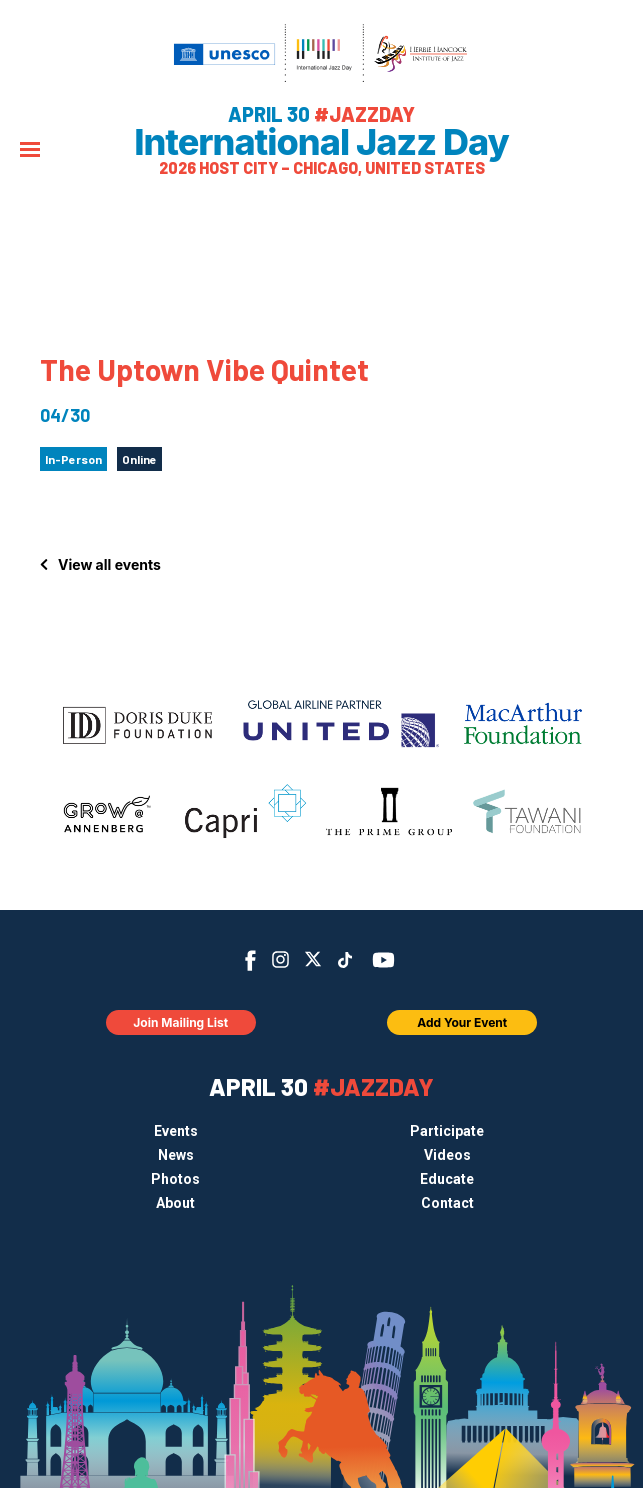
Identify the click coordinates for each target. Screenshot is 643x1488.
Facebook (250, 960)
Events (176, 1131)
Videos (447, 1155)
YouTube (382, 960)
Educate (447, 1179)
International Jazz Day (321, 142)
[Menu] (30, 151)
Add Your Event (462, 1022)
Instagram (280, 959)
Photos (175, 1179)
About (175, 1203)
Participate (447, 1131)
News (176, 1155)
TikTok (344, 960)
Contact (447, 1203)
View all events (109, 564)
